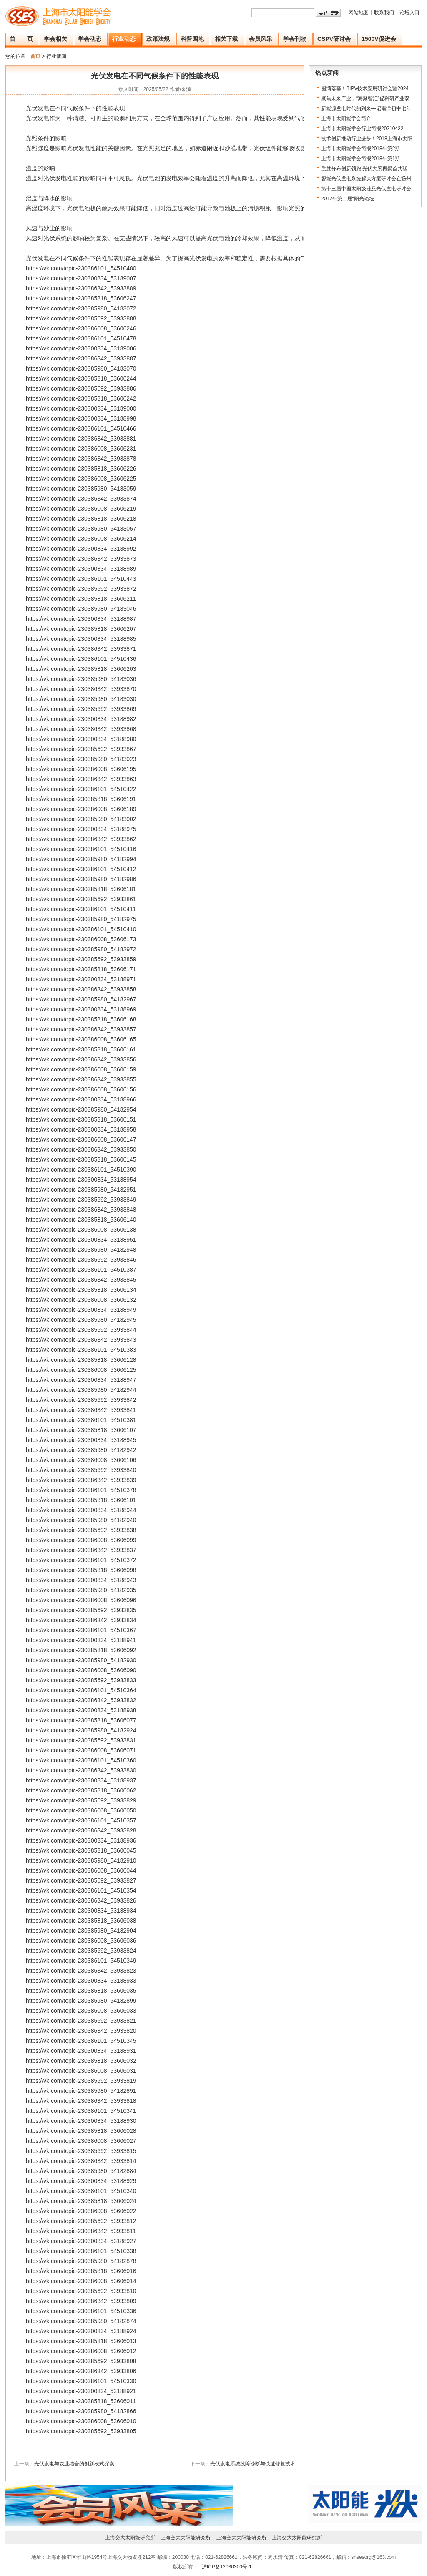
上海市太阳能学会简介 (346, 118)
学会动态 (89, 38)
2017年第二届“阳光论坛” (348, 199)
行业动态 (124, 38)
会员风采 (260, 38)
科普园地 (192, 38)
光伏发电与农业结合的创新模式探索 (74, 2464)
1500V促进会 (379, 38)
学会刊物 (294, 38)
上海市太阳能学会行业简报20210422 (362, 128)
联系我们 (384, 12)
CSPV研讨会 (334, 38)
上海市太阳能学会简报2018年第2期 (360, 148)
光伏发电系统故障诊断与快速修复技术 (252, 2464)
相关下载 (226, 38)
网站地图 (359, 12)
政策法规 (158, 38)
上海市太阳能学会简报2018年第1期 (360, 158)
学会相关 (55, 38)
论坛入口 (409, 12)
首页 (35, 56)
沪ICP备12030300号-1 (225, 2567)
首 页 (21, 38)
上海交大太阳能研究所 (130, 2538)
